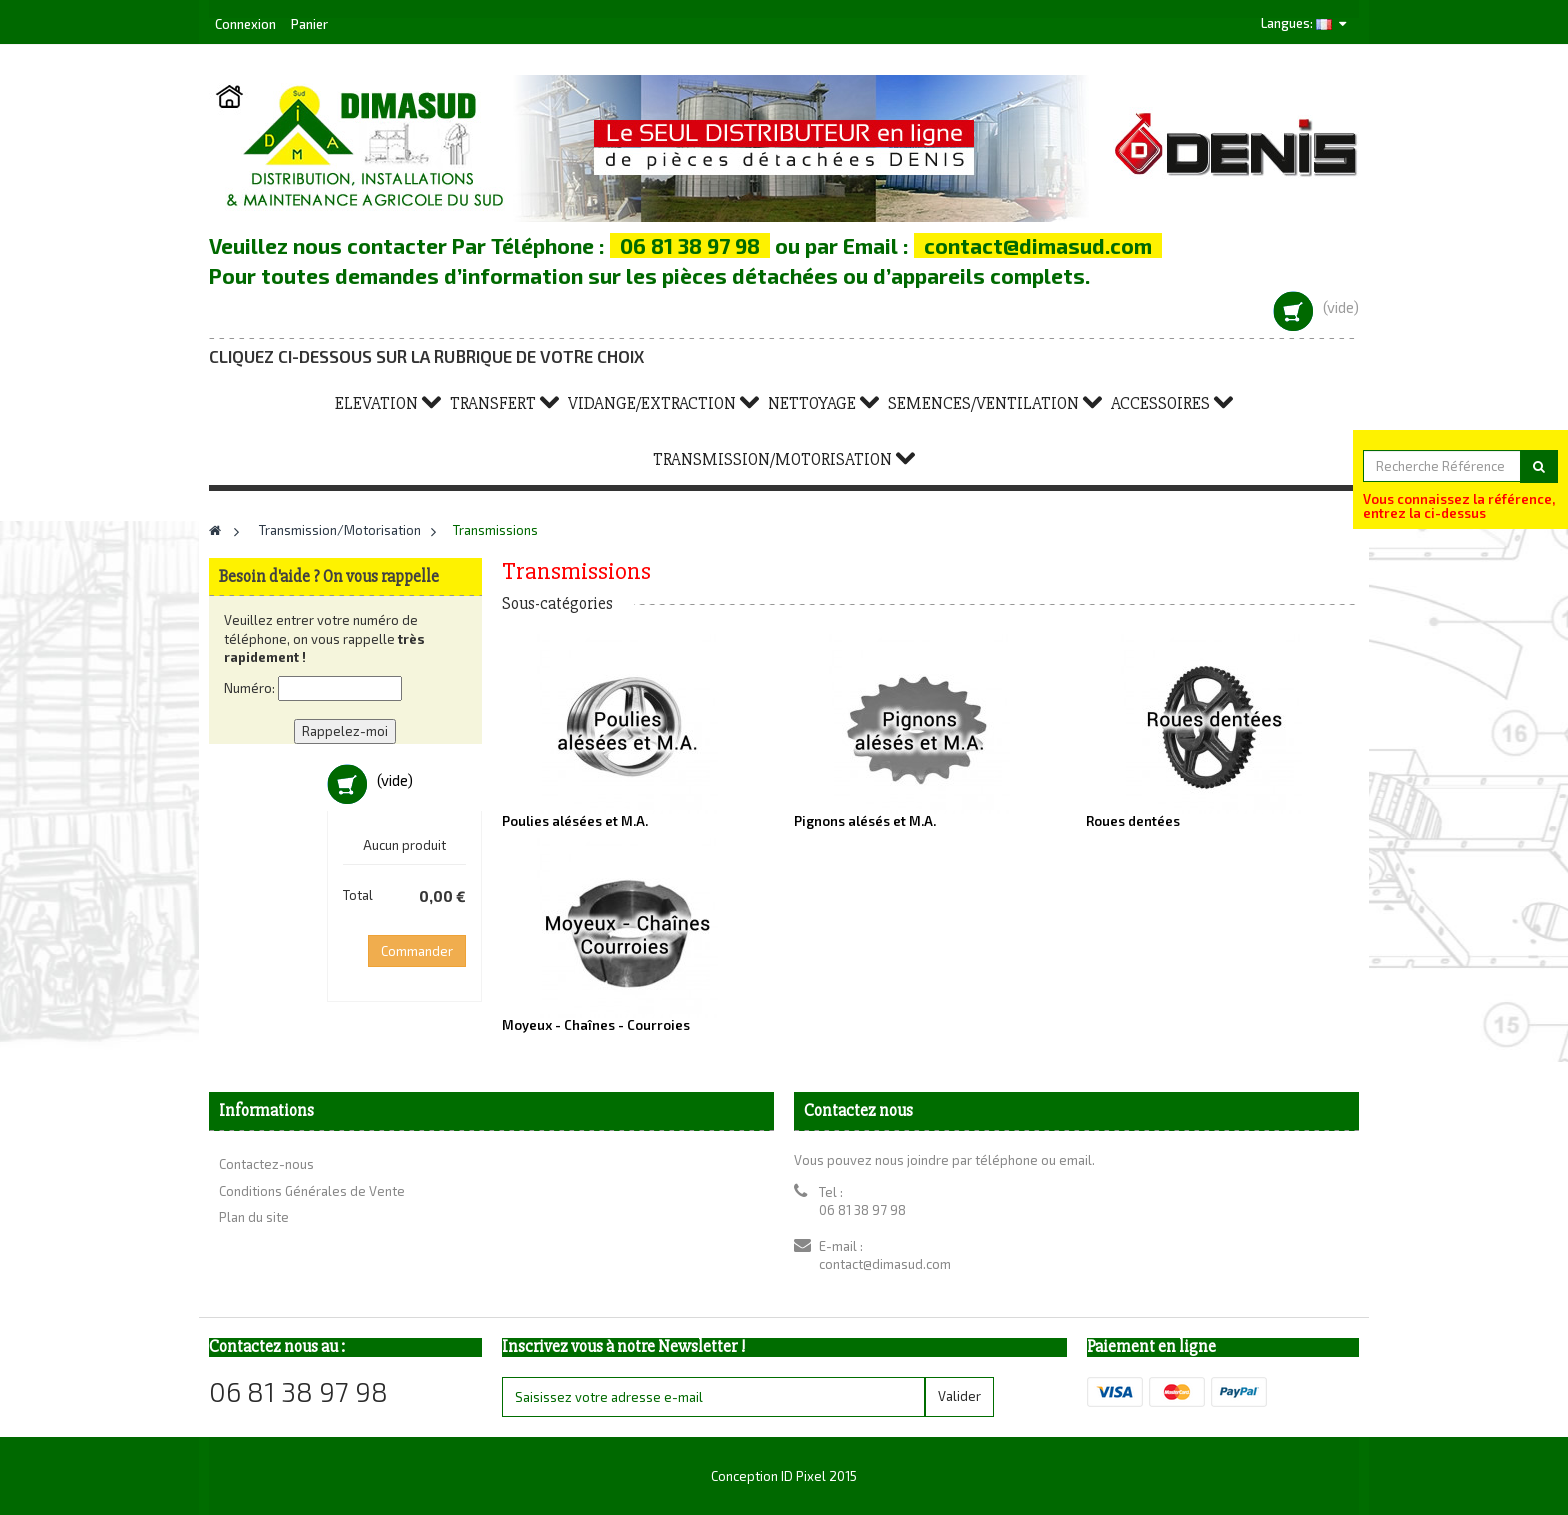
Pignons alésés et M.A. (865, 821)
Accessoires (1160, 403)
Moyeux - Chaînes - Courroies (596, 1025)
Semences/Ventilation (983, 403)
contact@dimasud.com (885, 1264)
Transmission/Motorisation (772, 459)
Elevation (376, 403)
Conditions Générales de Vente (312, 1191)
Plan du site (254, 1217)
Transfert (493, 403)
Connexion (247, 24)
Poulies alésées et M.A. (575, 821)
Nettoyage (812, 403)
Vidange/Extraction (652, 403)
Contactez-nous (266, 1164)
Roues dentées (1133, 821)
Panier (309, 24)
